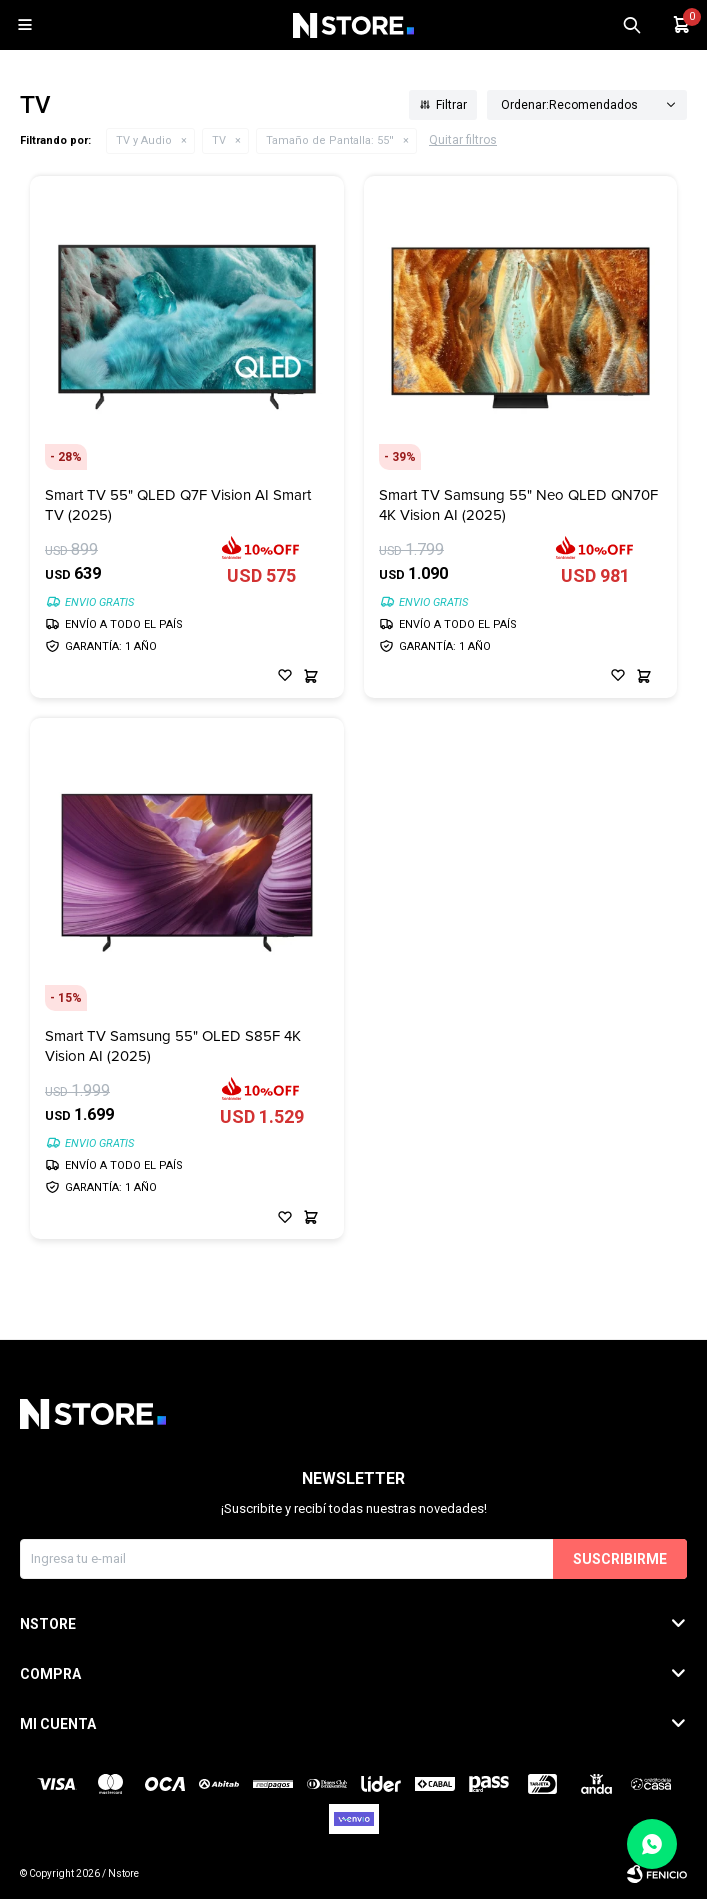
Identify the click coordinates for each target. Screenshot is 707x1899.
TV (219, 140)
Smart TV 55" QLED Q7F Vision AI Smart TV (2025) (178, 505)
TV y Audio (144, 140)
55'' (330, 140)
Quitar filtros (463, 140)
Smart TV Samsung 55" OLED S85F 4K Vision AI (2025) (173, 1046)
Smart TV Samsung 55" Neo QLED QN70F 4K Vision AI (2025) (518, 505)
